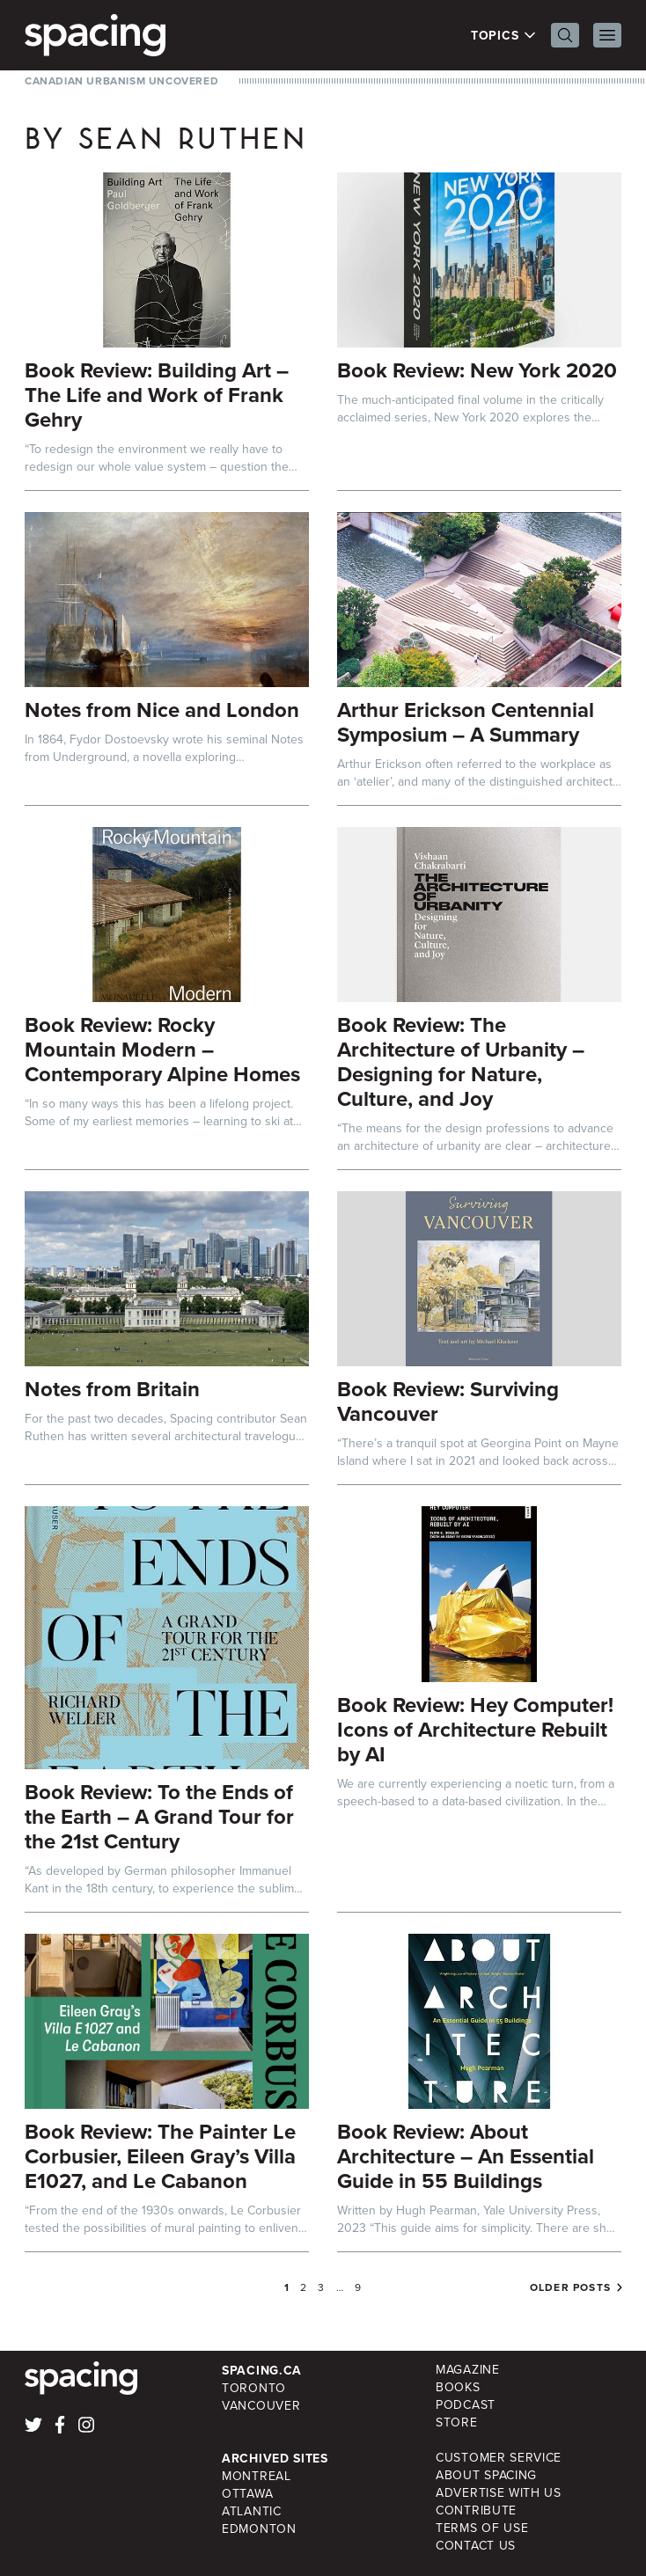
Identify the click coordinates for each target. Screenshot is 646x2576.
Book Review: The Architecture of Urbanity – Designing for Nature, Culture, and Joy (460, 1061)
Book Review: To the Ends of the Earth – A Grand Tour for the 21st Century (159, 1816)
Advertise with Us (499, 2493)
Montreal (256, 2476)
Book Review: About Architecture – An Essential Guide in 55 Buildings (465, 2156)
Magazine (468, 2369)
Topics (504, 35)
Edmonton (259, 2529)
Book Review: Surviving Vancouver (448, 1401)
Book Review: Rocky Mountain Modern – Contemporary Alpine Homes (162, 1049)
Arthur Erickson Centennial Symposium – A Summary (465, 722)
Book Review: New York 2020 (477, 370)
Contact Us (476, 2545)
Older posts (570, 2287)
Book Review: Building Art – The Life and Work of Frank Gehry (157, 395)
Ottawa (247, 2494)
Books (458, 2387)
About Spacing (486, 2475)
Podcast (466, 2405)
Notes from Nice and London (162, 709)
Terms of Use (482, 2528)
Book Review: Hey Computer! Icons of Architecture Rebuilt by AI (475, 1729)
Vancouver (261, 2406)
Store (457, 2422)
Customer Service (499, 2457)
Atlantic (252, 2511)
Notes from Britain (112, 1388)
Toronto (254, 2388)
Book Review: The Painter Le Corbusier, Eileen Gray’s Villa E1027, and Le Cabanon (160, 2156)
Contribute (476, 2510)
